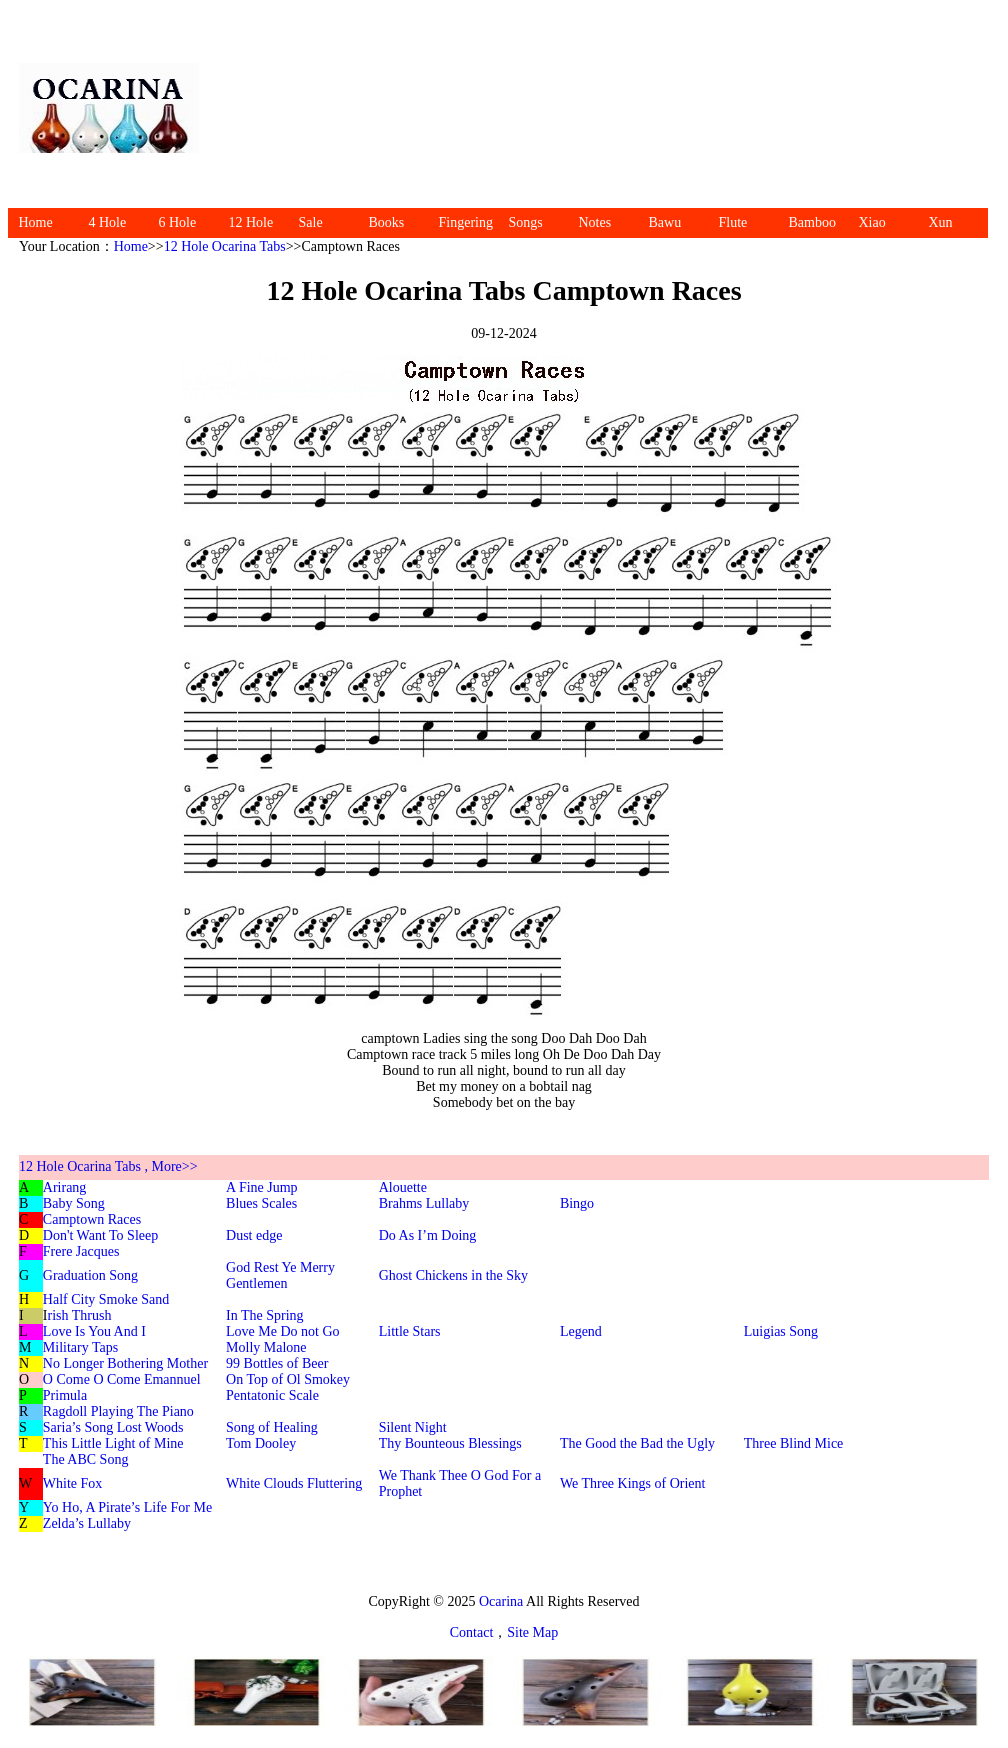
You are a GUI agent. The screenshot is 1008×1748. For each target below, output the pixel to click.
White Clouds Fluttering (294, 1483)
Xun (941, 222)
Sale (311, 222)
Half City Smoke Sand (106, 1299)
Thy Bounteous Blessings (450, 1443)
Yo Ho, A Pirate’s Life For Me (127, 1507)
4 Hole (108, 222)
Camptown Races (92, 1219)
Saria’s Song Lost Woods (113, 1427)
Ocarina (500, 1601)
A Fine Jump (262, 1187)
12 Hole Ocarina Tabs (225, 246)
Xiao (872, 222)
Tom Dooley (261, 1443)
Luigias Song (781, 1331)
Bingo (577, 1203)
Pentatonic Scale (272, 1395)
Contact (472, 1632)
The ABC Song (86, 1459)
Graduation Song (90, 1275)
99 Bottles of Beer (277, 1363)
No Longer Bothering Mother (125, 1363)
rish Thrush (80, 1315)
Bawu (665, 222)
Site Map (532, 1632)
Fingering (466, 222)
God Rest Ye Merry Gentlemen (280, 1275)
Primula (65, 1395)
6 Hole (178, 222)
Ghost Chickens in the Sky (453, 1275)
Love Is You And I (94, 1331)
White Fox (73, 1483)
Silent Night (413, 1427)
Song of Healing (272, 1427)
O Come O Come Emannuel (122, 1379)
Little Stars (410, 1331)
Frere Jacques (81, 1251)
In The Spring (265, 1315)
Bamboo (812, 222)
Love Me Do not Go (283, 1331)
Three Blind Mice (794, 1443)
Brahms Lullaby (424, 1203)
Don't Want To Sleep (100, 1235)
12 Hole (251, 222)
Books (387, 222)
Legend (581, 1331)
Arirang (65, 1187)
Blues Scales (261, 1203)
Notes (595, 222)
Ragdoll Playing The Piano (118, 1411)
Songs (526, 222)
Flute (733, 222)
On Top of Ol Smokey (288, 1379)
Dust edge (254, 1235)
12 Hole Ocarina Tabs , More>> (108, 1166)
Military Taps (80, 1347)
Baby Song (74, 1203)
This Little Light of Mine (113, 1443)
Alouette (403, 1187)
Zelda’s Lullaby (87, 1523)
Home (36, 222)
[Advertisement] (604, 108)
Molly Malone (266, 1347)
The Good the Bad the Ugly (637, 1443)
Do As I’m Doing (428, 1235)
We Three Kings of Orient (633, 1483)
